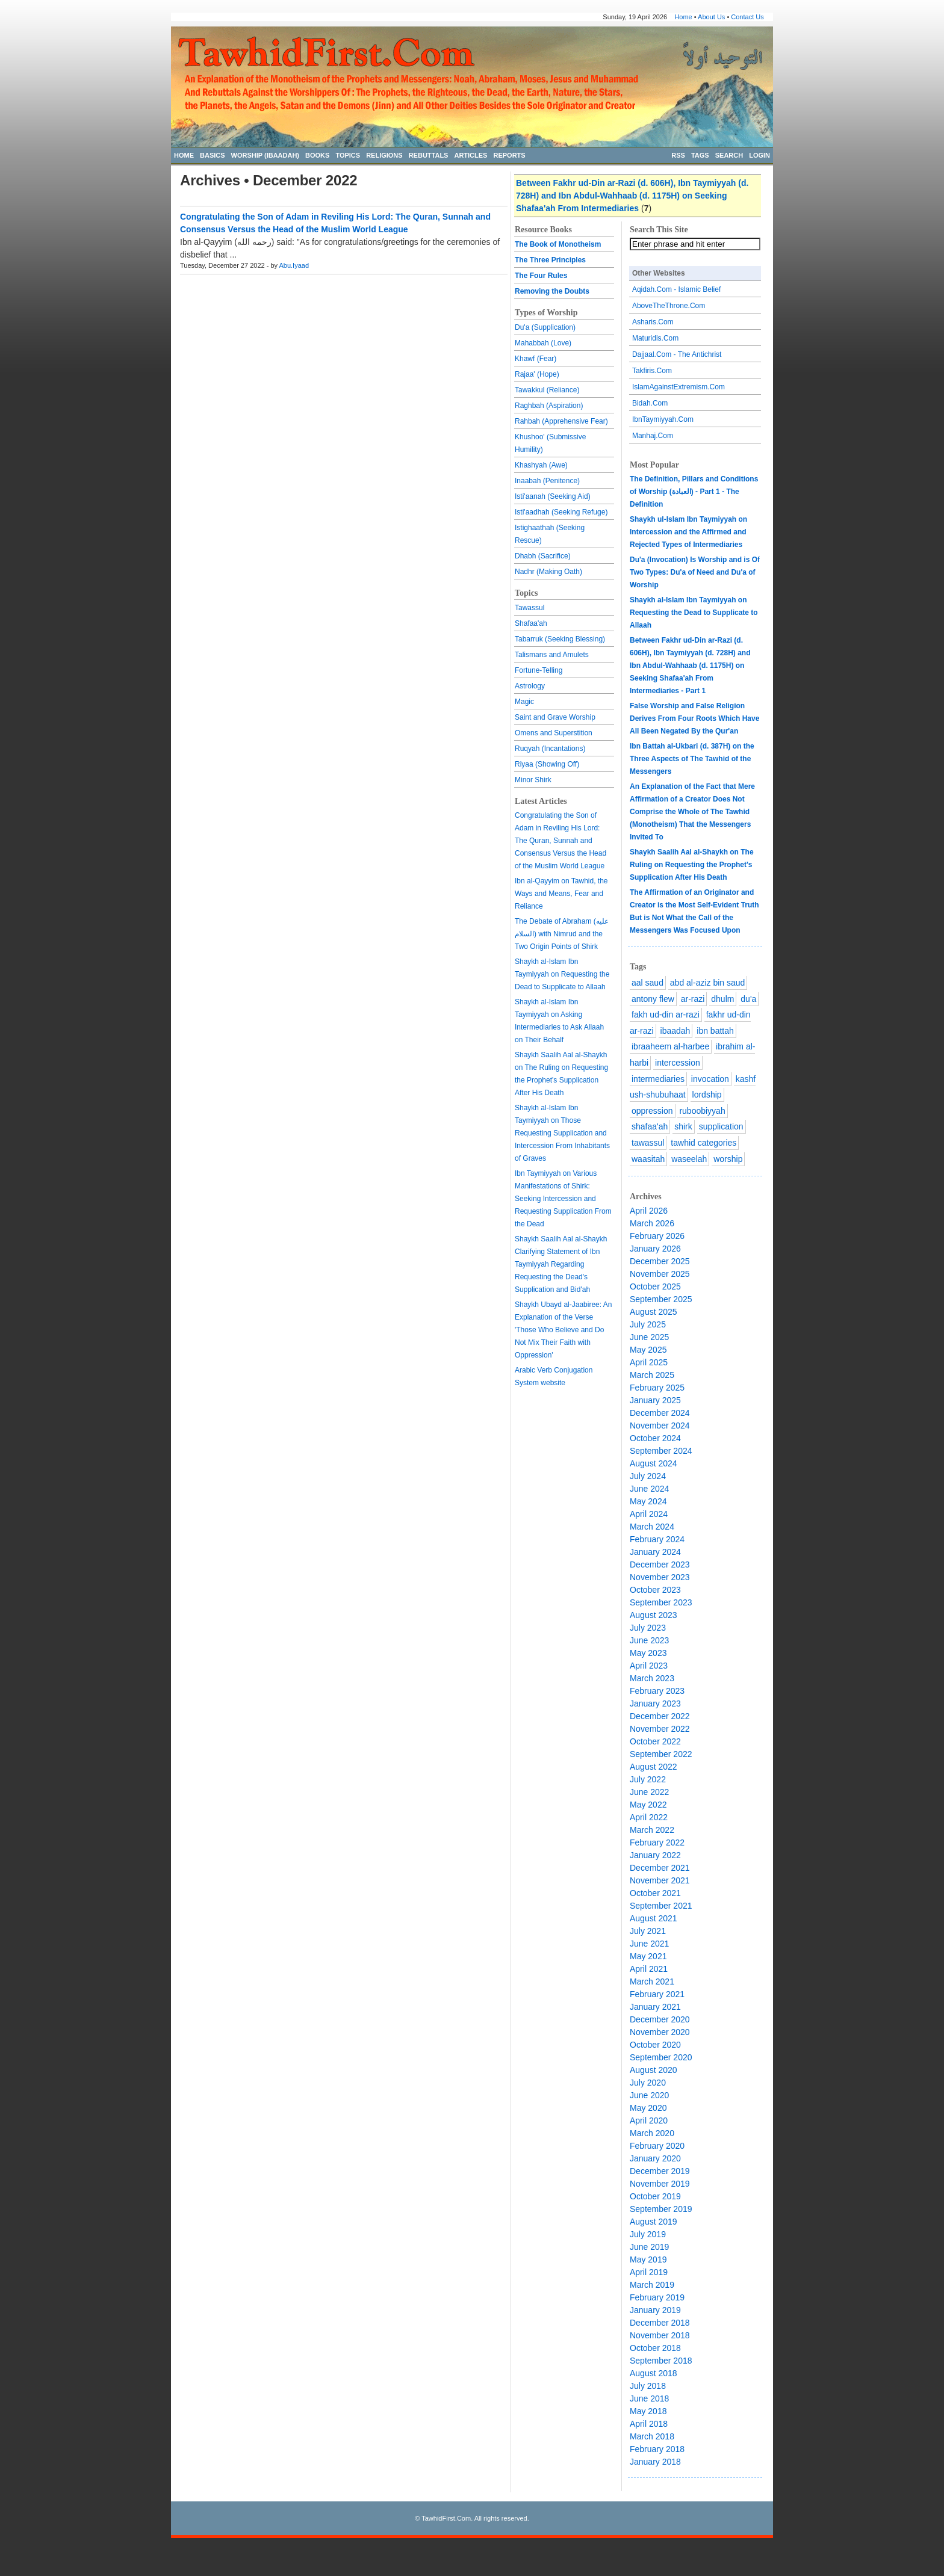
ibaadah (675, 1031)
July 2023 (648, 1627)
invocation (710, 1079)
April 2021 (649, 1969)
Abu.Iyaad (294, 265)
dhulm (722, 999)
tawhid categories (703, 1142)
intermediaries (658, 1079)
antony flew (653, 999)
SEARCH (729, 155)
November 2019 (660, 2183)
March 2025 (652, 1375)
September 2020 (661, 2057)
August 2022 (653, 1766)
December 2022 (660, 1716)
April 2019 (649, 2272)
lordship (707, 1094)
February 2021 (657, 1994)
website (553, 1383)
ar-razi (693, 999)
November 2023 (660, 1577)
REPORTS (509, 155)
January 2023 (655, 1703)
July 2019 (648, 2234)
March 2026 (652, 1223)
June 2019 (649, 2247)
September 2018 (661, 2360)
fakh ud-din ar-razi (666, 1014)
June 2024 (649, 1488)
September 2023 (661, 1602)
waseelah (689, 1159)
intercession (677, 1062)
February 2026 (657, 1236)
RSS (678, 155)
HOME (184, 155)
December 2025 (660, 1261)
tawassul (648, 1142)
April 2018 (649, 2424)
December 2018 (660, 2322)
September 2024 (661, 1451)
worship (727, 1159)
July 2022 (648, 1779)
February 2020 (657, 2146)
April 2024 (649, 1514)
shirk (683, 1126)
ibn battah (715, 1031)
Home (683, 16)
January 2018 (655, 2461)
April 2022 (649, 1817)
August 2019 (653, 2221)
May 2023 (648, 1653)
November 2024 (660, 1425)
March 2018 (652, 2436)
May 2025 (648, 1349)
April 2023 (649, 1665)
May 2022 (648, 1804)
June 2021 (649, 1943)
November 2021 (660, 1880)
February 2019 (657, 2297)
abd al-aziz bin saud (707, 982)
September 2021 (661, 1905)
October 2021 (655, 1893)
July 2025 (648, 1324)
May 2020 (648, 2108)
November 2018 (660, 2335)
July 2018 (648, 2386)
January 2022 (655, 1855)
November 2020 (660, 2032)
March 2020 (652, 2133)
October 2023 (655, 1590)
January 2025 (655, 1400)
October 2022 (655, 1741)
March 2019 (652, 2285)
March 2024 (652, 1526)
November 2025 (660, 1274)
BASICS (212, 155)
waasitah (648, 1159)
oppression (652, 1111)
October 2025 (655, 1286)
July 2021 (648, 1931)
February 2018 (657, 2449)
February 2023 (657, 1691)
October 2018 (655, 2348)
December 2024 (660, 1413)
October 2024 (655, 1438)
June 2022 (649, 1792)
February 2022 (657, 1842)
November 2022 (660, 1729)
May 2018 (648, 2411)
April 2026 (649, 1210)
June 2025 (649, 1337)
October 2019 (655, 2196)
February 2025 (657, 1387)
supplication (721, 1126)
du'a (748, 999)
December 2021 (660, 1868)
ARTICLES (470, 155)
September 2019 (661, 2209)
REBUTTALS (429, 155)
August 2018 (653, 2373)
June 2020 (649, 2095)
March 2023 (652, 1678)
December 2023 (660, 1564)
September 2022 (661, 1754)
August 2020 (653, 2070)
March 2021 (652, 1981)
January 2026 (655, 1248)
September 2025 (661, 1299)
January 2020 (655, 2158)
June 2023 (649, 1640)
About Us (711, 16)
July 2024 (648, 1476)
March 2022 (652, 1830)
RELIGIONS (384, 155)
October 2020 (655, 2044)
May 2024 (648, 1501)
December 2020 (660, 2019)
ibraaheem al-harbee (670, 1046)
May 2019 (648, 2259)
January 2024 (655, 1552)
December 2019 (660, 2171)
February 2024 (657, 1539)
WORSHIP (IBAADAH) (265, 155)
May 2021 (648, 1956)
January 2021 (655, 2007)
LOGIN (759, 155)
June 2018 (649, 2398)
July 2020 (648, 2082)
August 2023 (653, 1615)
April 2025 (649, 1362)
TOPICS (347, 155)
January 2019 (655, 2310)
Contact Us (747, 16)
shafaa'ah (650, 1126)
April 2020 (649, 2120)
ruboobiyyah (702, 1111)
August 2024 (653, 1463)
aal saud (647, 982)
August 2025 (653, 1312)
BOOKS (317, 155)
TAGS (700, 155)
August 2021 (653, 1918)
